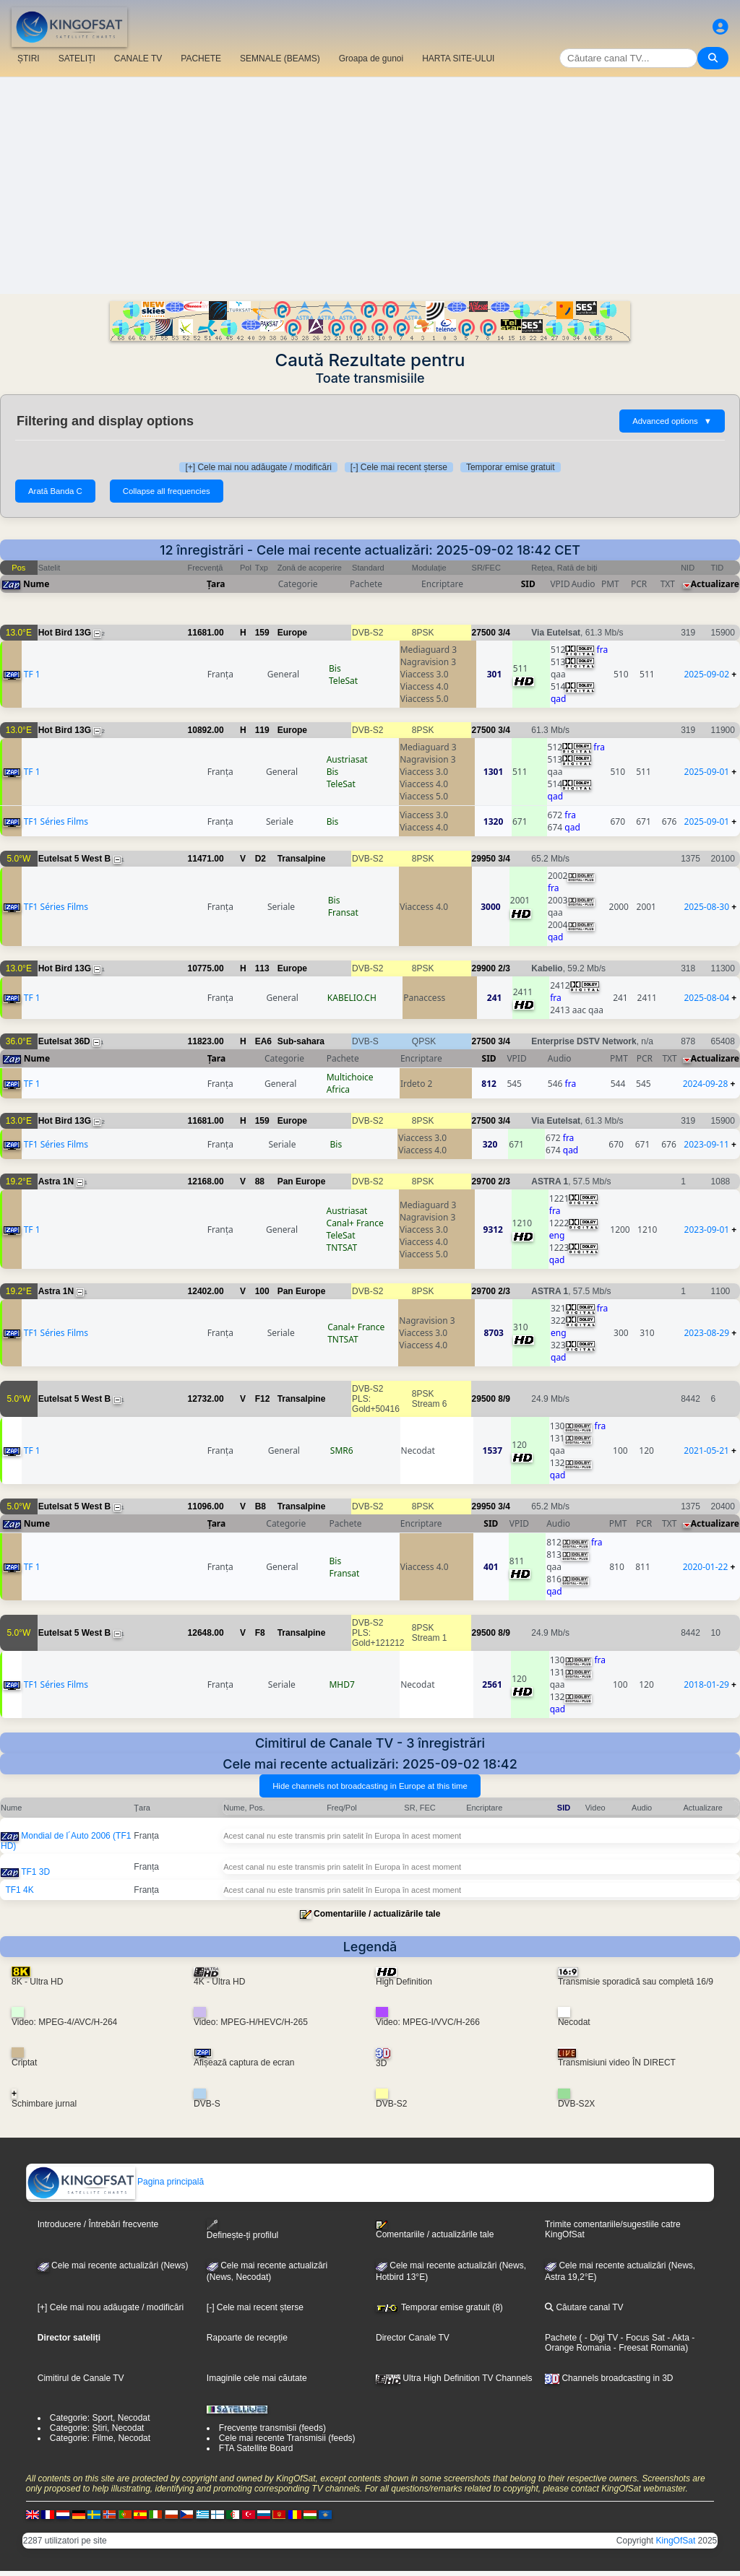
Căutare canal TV (584, 2307)
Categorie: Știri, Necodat (97, 2428)
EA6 (263, 1041)
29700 (484, 1181)
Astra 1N (56, 1181)
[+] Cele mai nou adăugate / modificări (258, 467)
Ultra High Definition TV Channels (454, 2378)
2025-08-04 (707, 998)
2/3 (504, 968)
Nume (36, 584)
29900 (484, 968)
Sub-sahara (301, 1041)
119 (262, 730)
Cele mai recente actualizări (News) (113, 2265)
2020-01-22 (705, 1567)
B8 (260, 1506)
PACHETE (201, 58)
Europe (292, 633)
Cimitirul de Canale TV (81, 2378)
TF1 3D (35, 1872)
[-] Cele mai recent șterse (398, 467)
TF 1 (32, 674)
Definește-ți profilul (242, 2229)
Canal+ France (355, 1223)
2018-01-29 (706, 1684)
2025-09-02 (706, 674)
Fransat (343, 912)
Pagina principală (115, 2182)
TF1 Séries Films (56, 821)
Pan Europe (302, 1181)
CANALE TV (138, 58)
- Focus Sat (641, 2338)
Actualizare (715, 584)
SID (528, 584)
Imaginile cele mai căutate (257, 2378)
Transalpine (302, 859)
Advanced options (672, 421)
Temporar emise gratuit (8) (439, 2307)
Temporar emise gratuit (510, 467)
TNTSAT (342, 1247)
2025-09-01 (707, 772)
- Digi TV (601, 2338)
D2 (260, 859)
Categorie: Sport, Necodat (100, 2418)
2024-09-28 (705, 1083)
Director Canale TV (412, 2338)
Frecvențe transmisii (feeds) (272, 2428)
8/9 (504, 1399)
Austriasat (347, 759)
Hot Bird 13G (64, 633)
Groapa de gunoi (371, 58)
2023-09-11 (706, 1144)
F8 (260, 1633)
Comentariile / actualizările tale (377, 1914)
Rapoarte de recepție (247, 2338)
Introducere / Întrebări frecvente (98, 2224)
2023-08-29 (706, 1333)
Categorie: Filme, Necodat (100, 2438)
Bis (335, 668)
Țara (216, 584)
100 (262, 1291)
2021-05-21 (706, 1450)
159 (262, 633)
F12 (262, 1399)
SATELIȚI (77, 58)
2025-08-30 (706, 907)
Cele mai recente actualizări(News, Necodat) (267, 2271)
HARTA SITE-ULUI (458, 58)
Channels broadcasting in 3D (609, 2378)
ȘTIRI (28, 58)
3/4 (504, 633)
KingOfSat (676, 2541)
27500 (484, 633)
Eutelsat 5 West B (74, 859)
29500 (484, 1399)
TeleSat (343, 681)
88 (259, 1181)
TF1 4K (19, 1890)
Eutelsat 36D (64, 1041)
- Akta (677, 2338)
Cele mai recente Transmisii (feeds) (287, 2438)
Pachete (561, 2338)
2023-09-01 (707, 1229)
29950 (484, 859)
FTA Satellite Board (256, 2448)
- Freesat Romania (648, 2348)
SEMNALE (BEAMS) (280, 58)
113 (262, 968)
